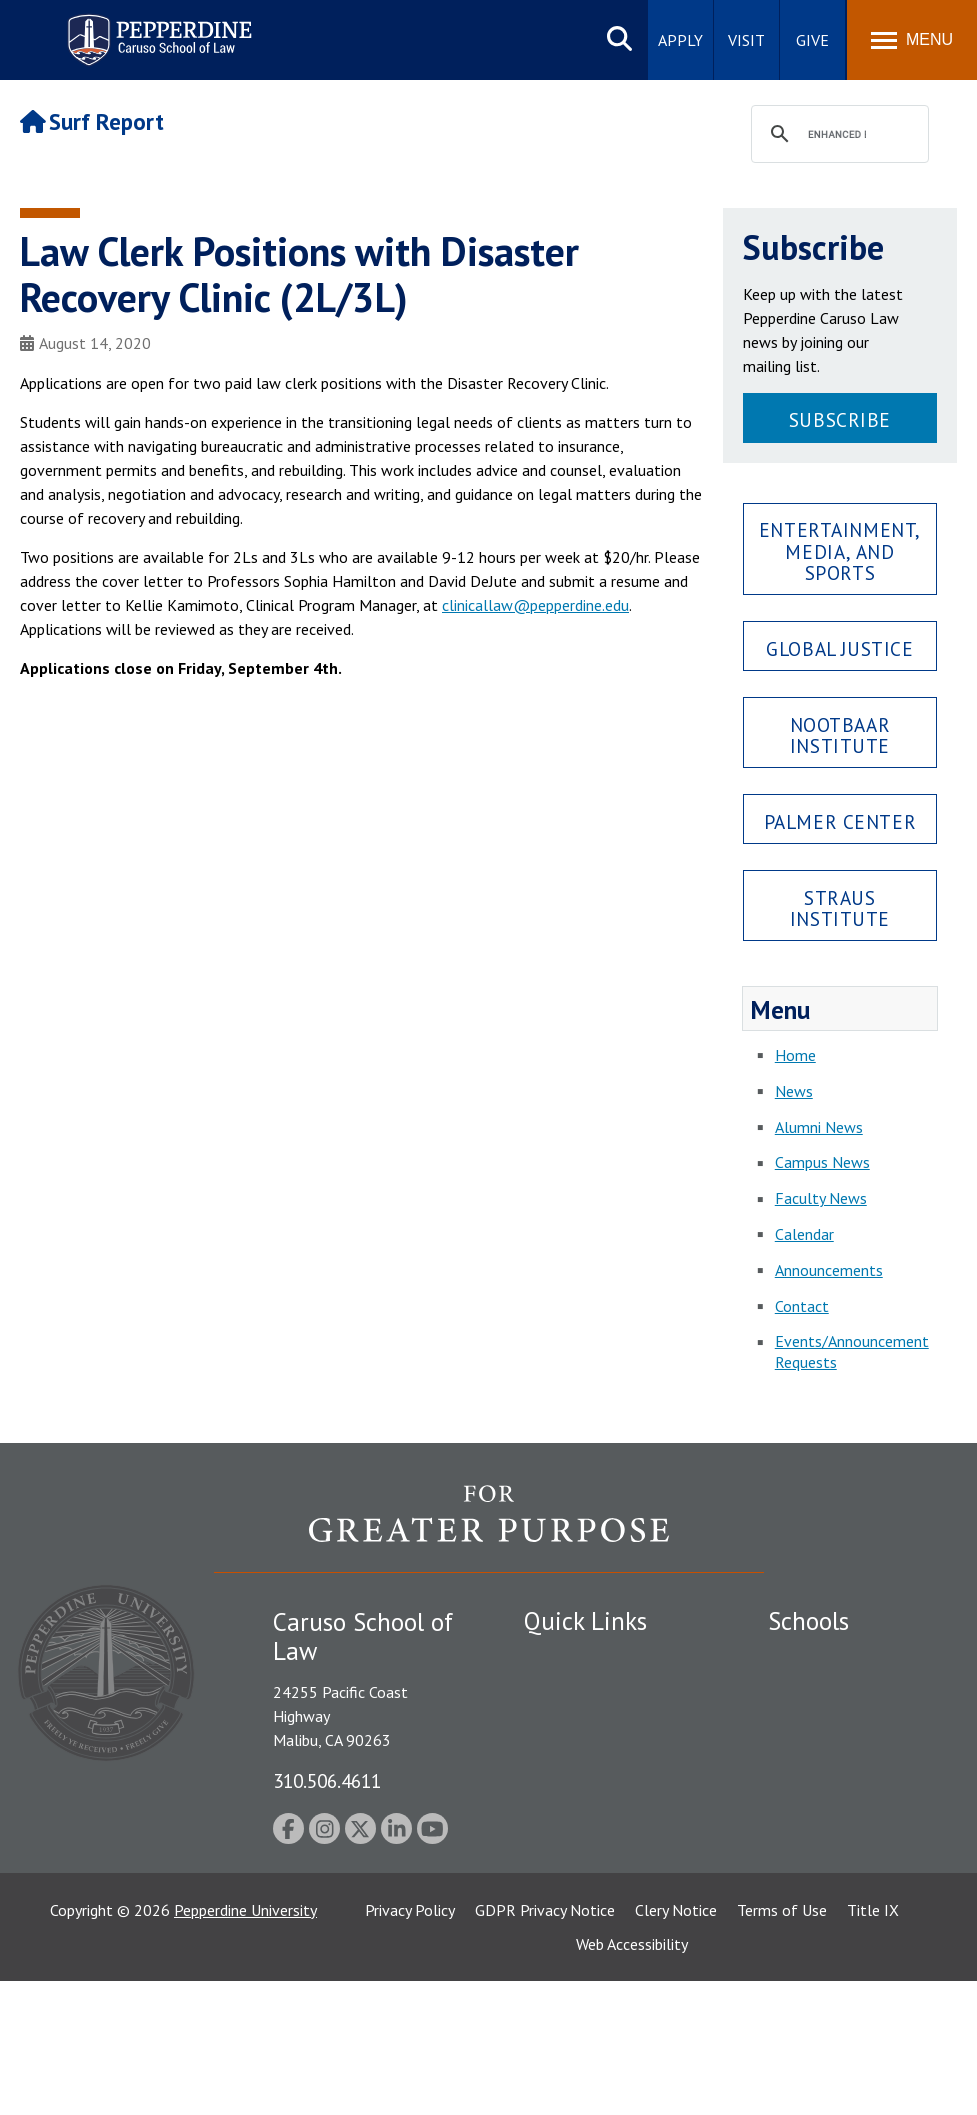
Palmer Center (840, 821)
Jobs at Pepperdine (586, 1784)
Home (795, 1055)
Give (812, 40)
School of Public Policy (845, 1860)
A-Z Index (556, 1930)
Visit (746, 40)
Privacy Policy (410, 2044)
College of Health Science (829, 1926)
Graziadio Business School (830, 1738)
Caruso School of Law (842, 1693)
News (794, 1091)
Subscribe (840, 419)
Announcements (829, 1270)
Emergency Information (603, 1728)
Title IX (873, 2044)
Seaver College (818, 1659)
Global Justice (839, 648)
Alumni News (819, 1127)
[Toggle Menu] (912, 40)
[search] (837, 135)
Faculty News (821, 1198)
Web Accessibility (632, 2078)
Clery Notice (676, 2044)
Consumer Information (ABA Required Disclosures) (600, 1874)
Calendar (804, 1234)
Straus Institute (840, 908)
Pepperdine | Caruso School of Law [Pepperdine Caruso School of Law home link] (156, 27)
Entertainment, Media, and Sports (840, 550)
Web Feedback (571, 1965)
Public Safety (568, 1659)
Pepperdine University (245, 2044)
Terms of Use (782, 2044)
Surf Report (92, 121)
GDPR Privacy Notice (545, 2044)
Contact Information (594, 1819)
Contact (802, 1306)
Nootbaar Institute (840, 735)
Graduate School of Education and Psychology (834, 1805)
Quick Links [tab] (585, 1621)
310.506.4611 (327, 1780)
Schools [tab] (808, 1621)
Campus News (822, 1162)
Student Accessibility (593, 1693)
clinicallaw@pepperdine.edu (535, 605)
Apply (680, 40)
